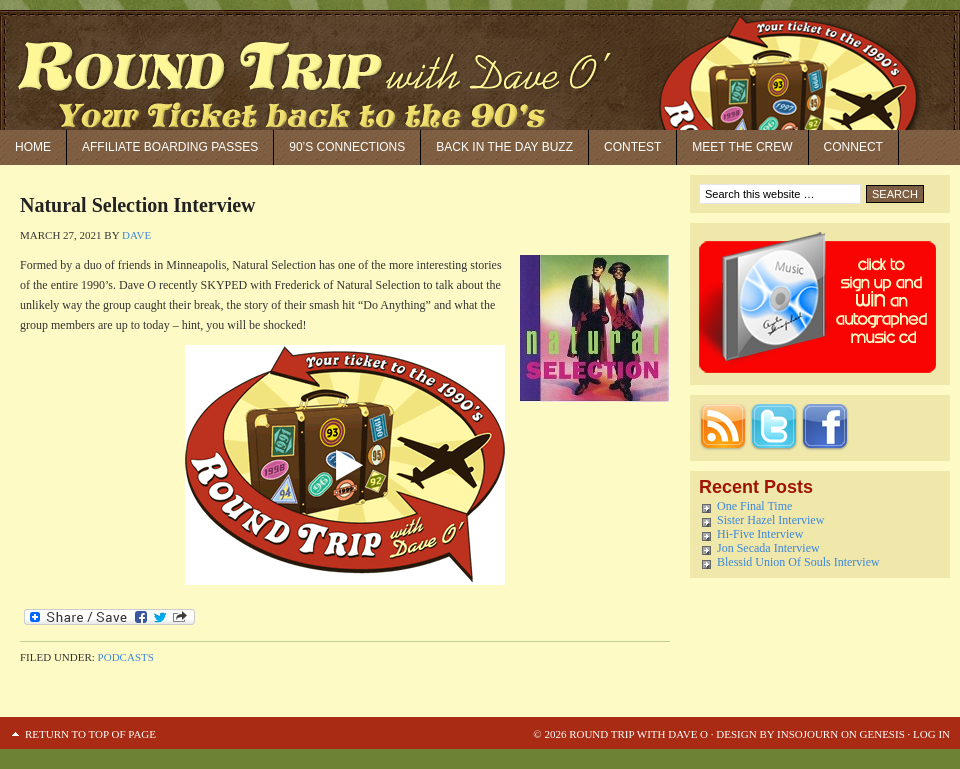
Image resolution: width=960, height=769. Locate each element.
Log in (931, 734)
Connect (853, 147)
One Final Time (754, 506)
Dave (136, 235)
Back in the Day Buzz (504, 147)
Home (33, 147)
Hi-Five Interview (760, 534)
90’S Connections (347, 147)
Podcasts (126, 657)
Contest (632, 147)
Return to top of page (90, 734)
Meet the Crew (742, 147)
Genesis (881, 734)
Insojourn (807, 734)
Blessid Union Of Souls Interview (798, 562)
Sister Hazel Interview (770, 520)
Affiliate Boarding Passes (170, 147)
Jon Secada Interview (768, 548)
